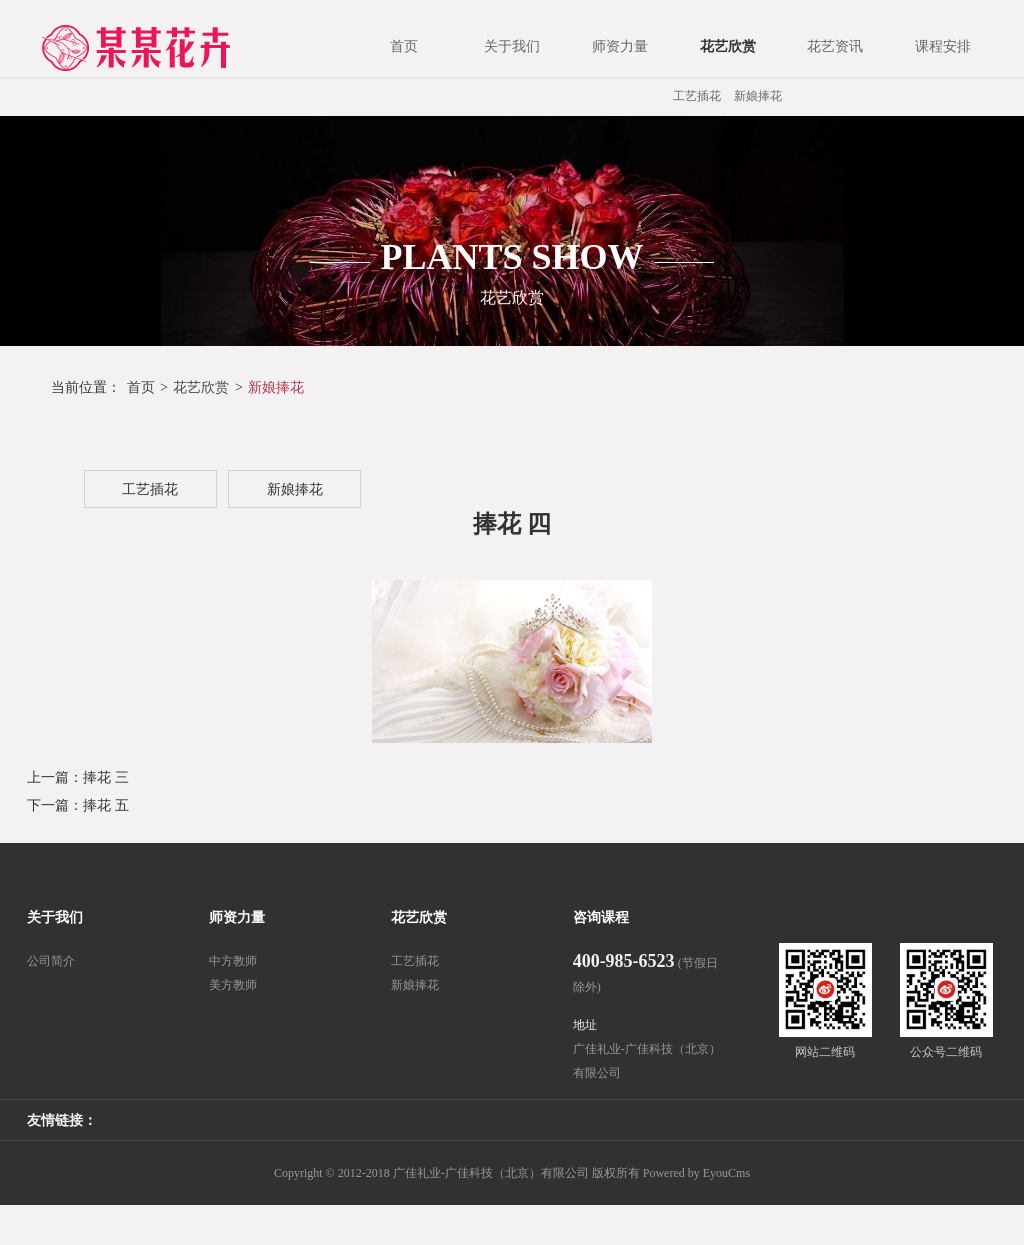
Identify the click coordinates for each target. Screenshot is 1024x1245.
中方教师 (233, 961)
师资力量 (237, 917)
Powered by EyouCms (695, 1173)
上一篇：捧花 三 (78, 777)
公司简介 (51, 961)
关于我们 (55, 917)
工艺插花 (697, 96)
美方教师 (233, 985)
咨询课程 (601, 917)
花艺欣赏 (201, 387)
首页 (141, 387)
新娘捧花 (758, 96)
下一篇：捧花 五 (78, 805)
